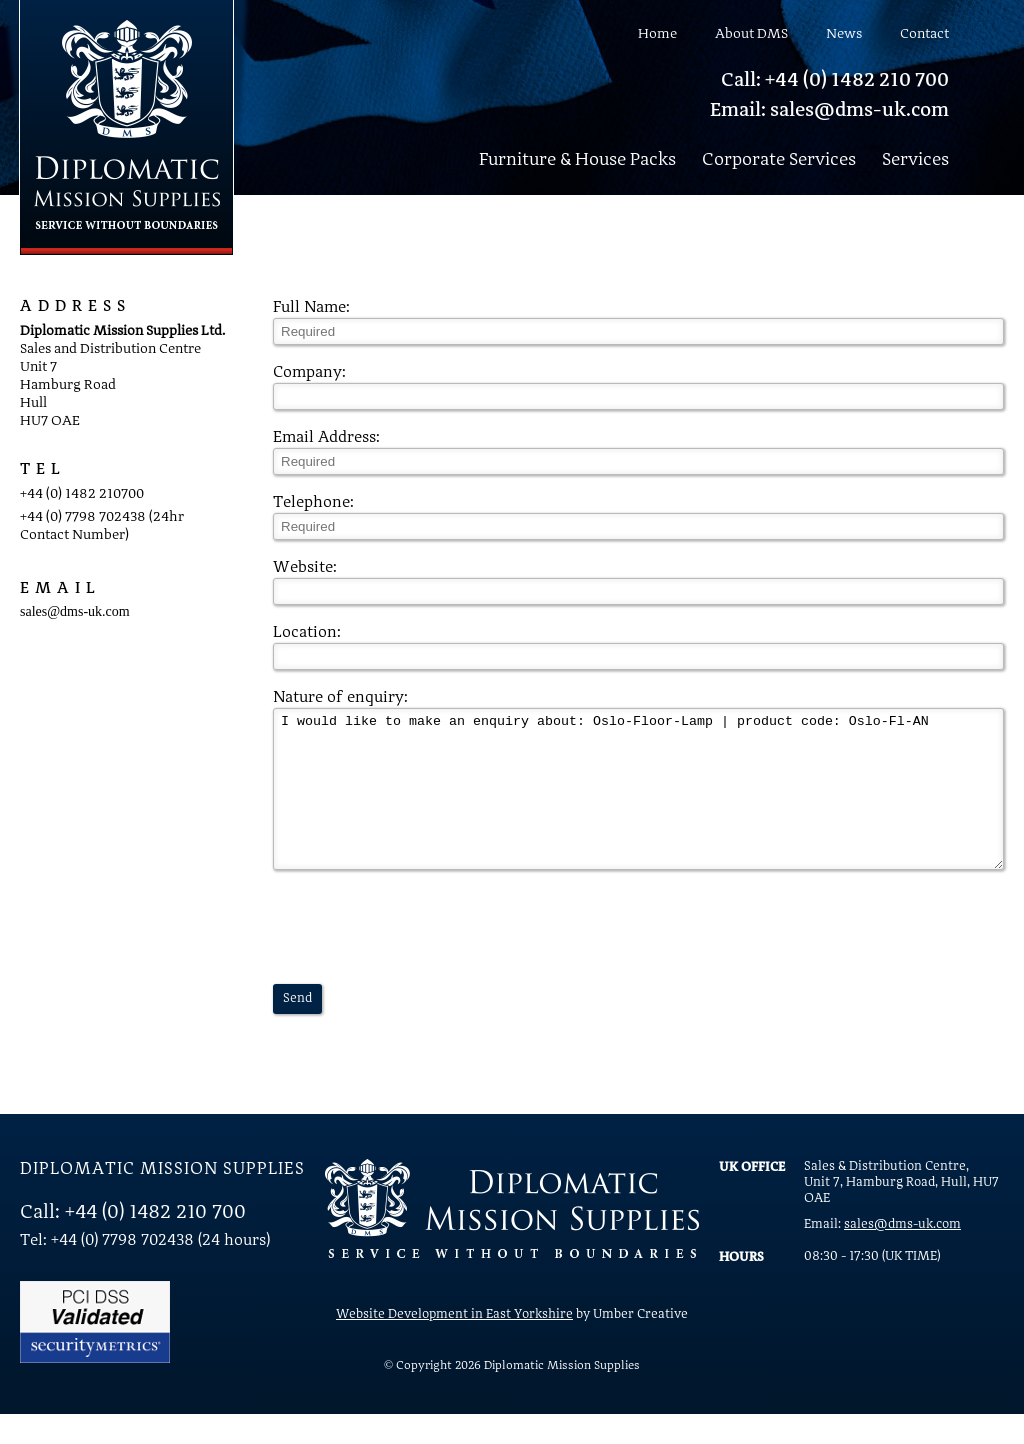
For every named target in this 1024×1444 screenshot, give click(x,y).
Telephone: (313, 503)
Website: (305, 568)
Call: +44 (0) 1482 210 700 (835, 81)
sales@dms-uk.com (75, 611)
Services (915, 160)
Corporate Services (779, 160)
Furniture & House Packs (577, 160)
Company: (309, 373)
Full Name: (311, 308)
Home (657, 34)
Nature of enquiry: (340, 698)
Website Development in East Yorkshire (454, 1344)
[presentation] (425, 957)
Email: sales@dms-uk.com (829, 111)
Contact (924, 34)
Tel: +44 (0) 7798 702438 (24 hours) (145, 1271)
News (844, 34)
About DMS (751, 34)
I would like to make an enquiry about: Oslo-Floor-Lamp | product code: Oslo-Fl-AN (638, 804)
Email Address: (326, 438)
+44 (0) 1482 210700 (82, 494)
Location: (307, 633)
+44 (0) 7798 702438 (83, 517)
